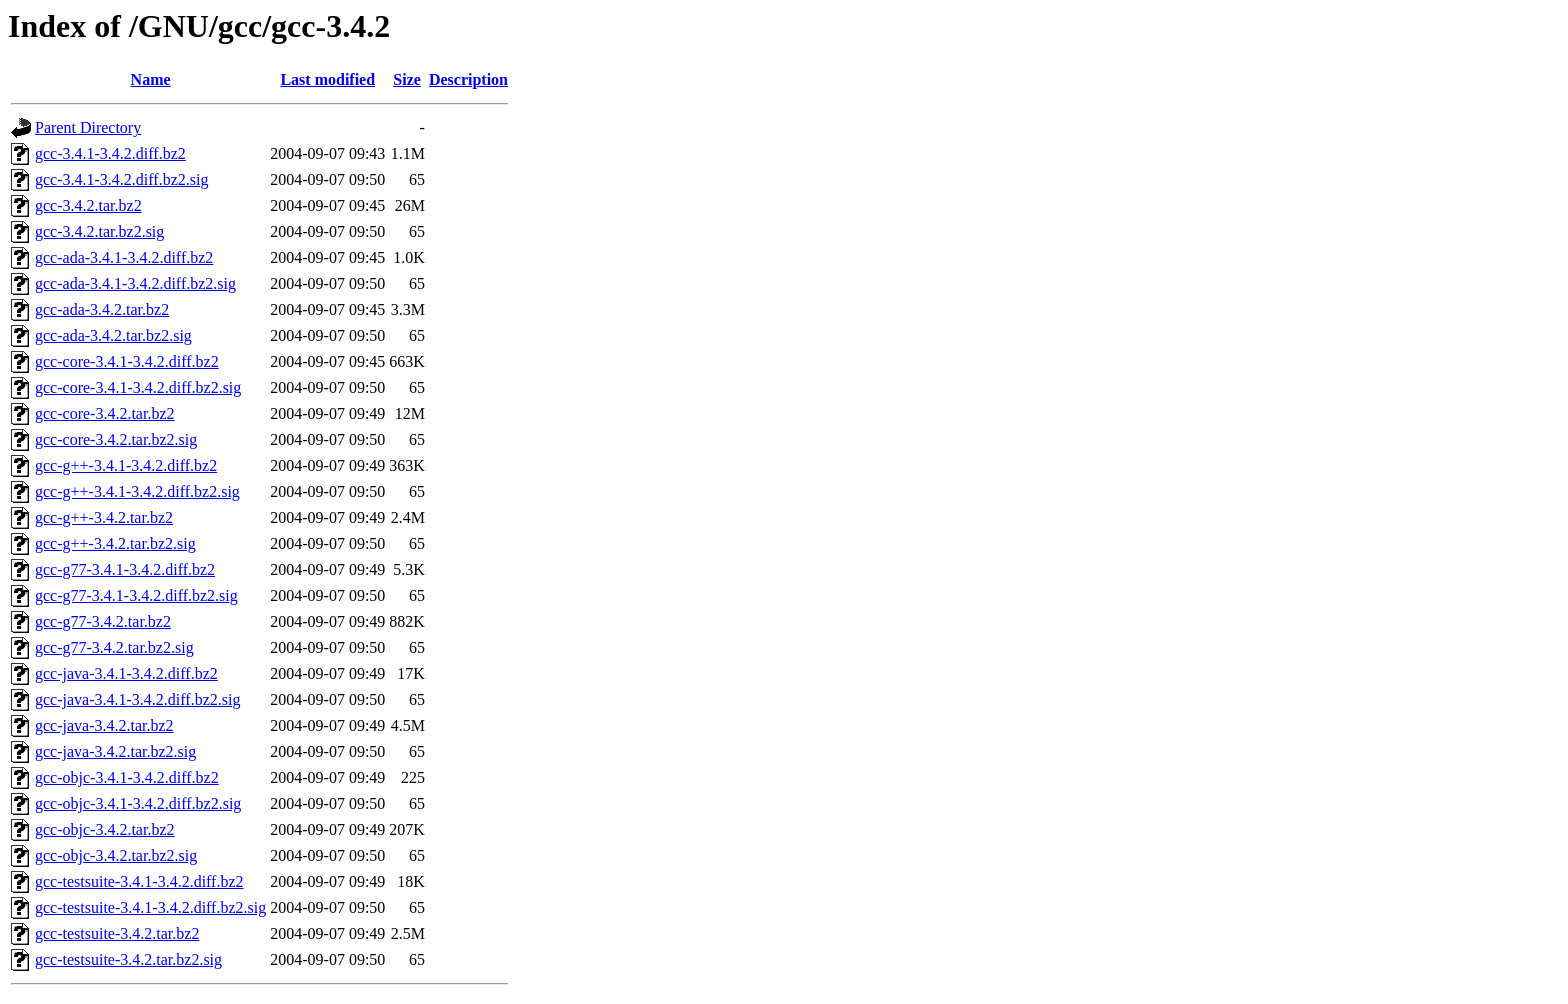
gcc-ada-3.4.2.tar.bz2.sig (113, 335)
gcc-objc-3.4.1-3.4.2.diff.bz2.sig (138, 803)
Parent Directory (88, 127)
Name (151, 79)
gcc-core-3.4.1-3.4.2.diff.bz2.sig (138, 387)
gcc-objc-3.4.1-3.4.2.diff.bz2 (127, 777)
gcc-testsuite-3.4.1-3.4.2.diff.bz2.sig (150, 907)
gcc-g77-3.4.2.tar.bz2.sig (114, 647)
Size (407, 79)
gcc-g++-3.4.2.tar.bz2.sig (115, 543)
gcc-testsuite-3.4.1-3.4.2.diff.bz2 (139, 881)
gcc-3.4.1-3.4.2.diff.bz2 (110, 153)
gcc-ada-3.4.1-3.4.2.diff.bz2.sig (135, 283)
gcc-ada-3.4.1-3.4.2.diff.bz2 (124, 257)
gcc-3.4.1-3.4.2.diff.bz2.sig (121, 179)
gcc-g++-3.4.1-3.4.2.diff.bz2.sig (137, 491)
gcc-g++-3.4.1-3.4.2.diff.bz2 (126, 465)
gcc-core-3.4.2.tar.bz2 (104, 413)
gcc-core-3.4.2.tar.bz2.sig (116, 439)
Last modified (327, 79)
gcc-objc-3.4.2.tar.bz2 (105, 829)
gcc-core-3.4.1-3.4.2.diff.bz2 (127, 361)
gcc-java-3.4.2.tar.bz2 (104, 725)
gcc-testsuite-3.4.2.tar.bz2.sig (128, 959)
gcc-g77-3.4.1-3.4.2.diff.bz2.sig (136, 595)
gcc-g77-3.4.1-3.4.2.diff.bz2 (125, 569)
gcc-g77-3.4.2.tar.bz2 (103, 621)
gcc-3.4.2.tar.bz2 (88, 205)
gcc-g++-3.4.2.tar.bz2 (104, 517)
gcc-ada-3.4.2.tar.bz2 (102, 309)
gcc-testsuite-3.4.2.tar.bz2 (117, 933)
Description (468, 79)
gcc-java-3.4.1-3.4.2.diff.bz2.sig (137, 699)
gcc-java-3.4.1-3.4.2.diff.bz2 (126, 673)
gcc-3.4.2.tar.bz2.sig (99, 231)
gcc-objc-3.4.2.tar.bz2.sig (116, 855)
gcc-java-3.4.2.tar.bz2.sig (115, 751)
